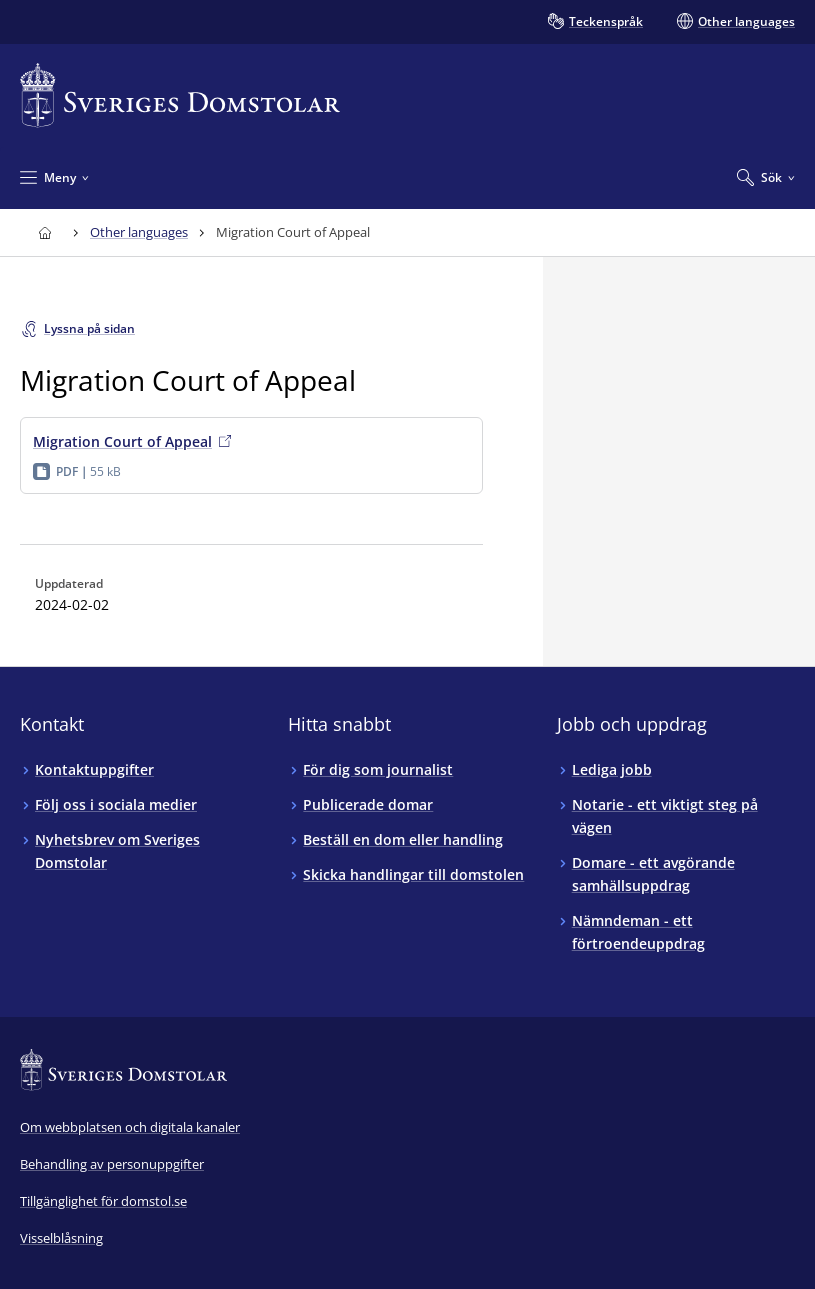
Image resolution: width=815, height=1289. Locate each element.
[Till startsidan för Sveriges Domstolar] (180, 95)
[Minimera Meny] (54, 177)
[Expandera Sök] (766, 177)
